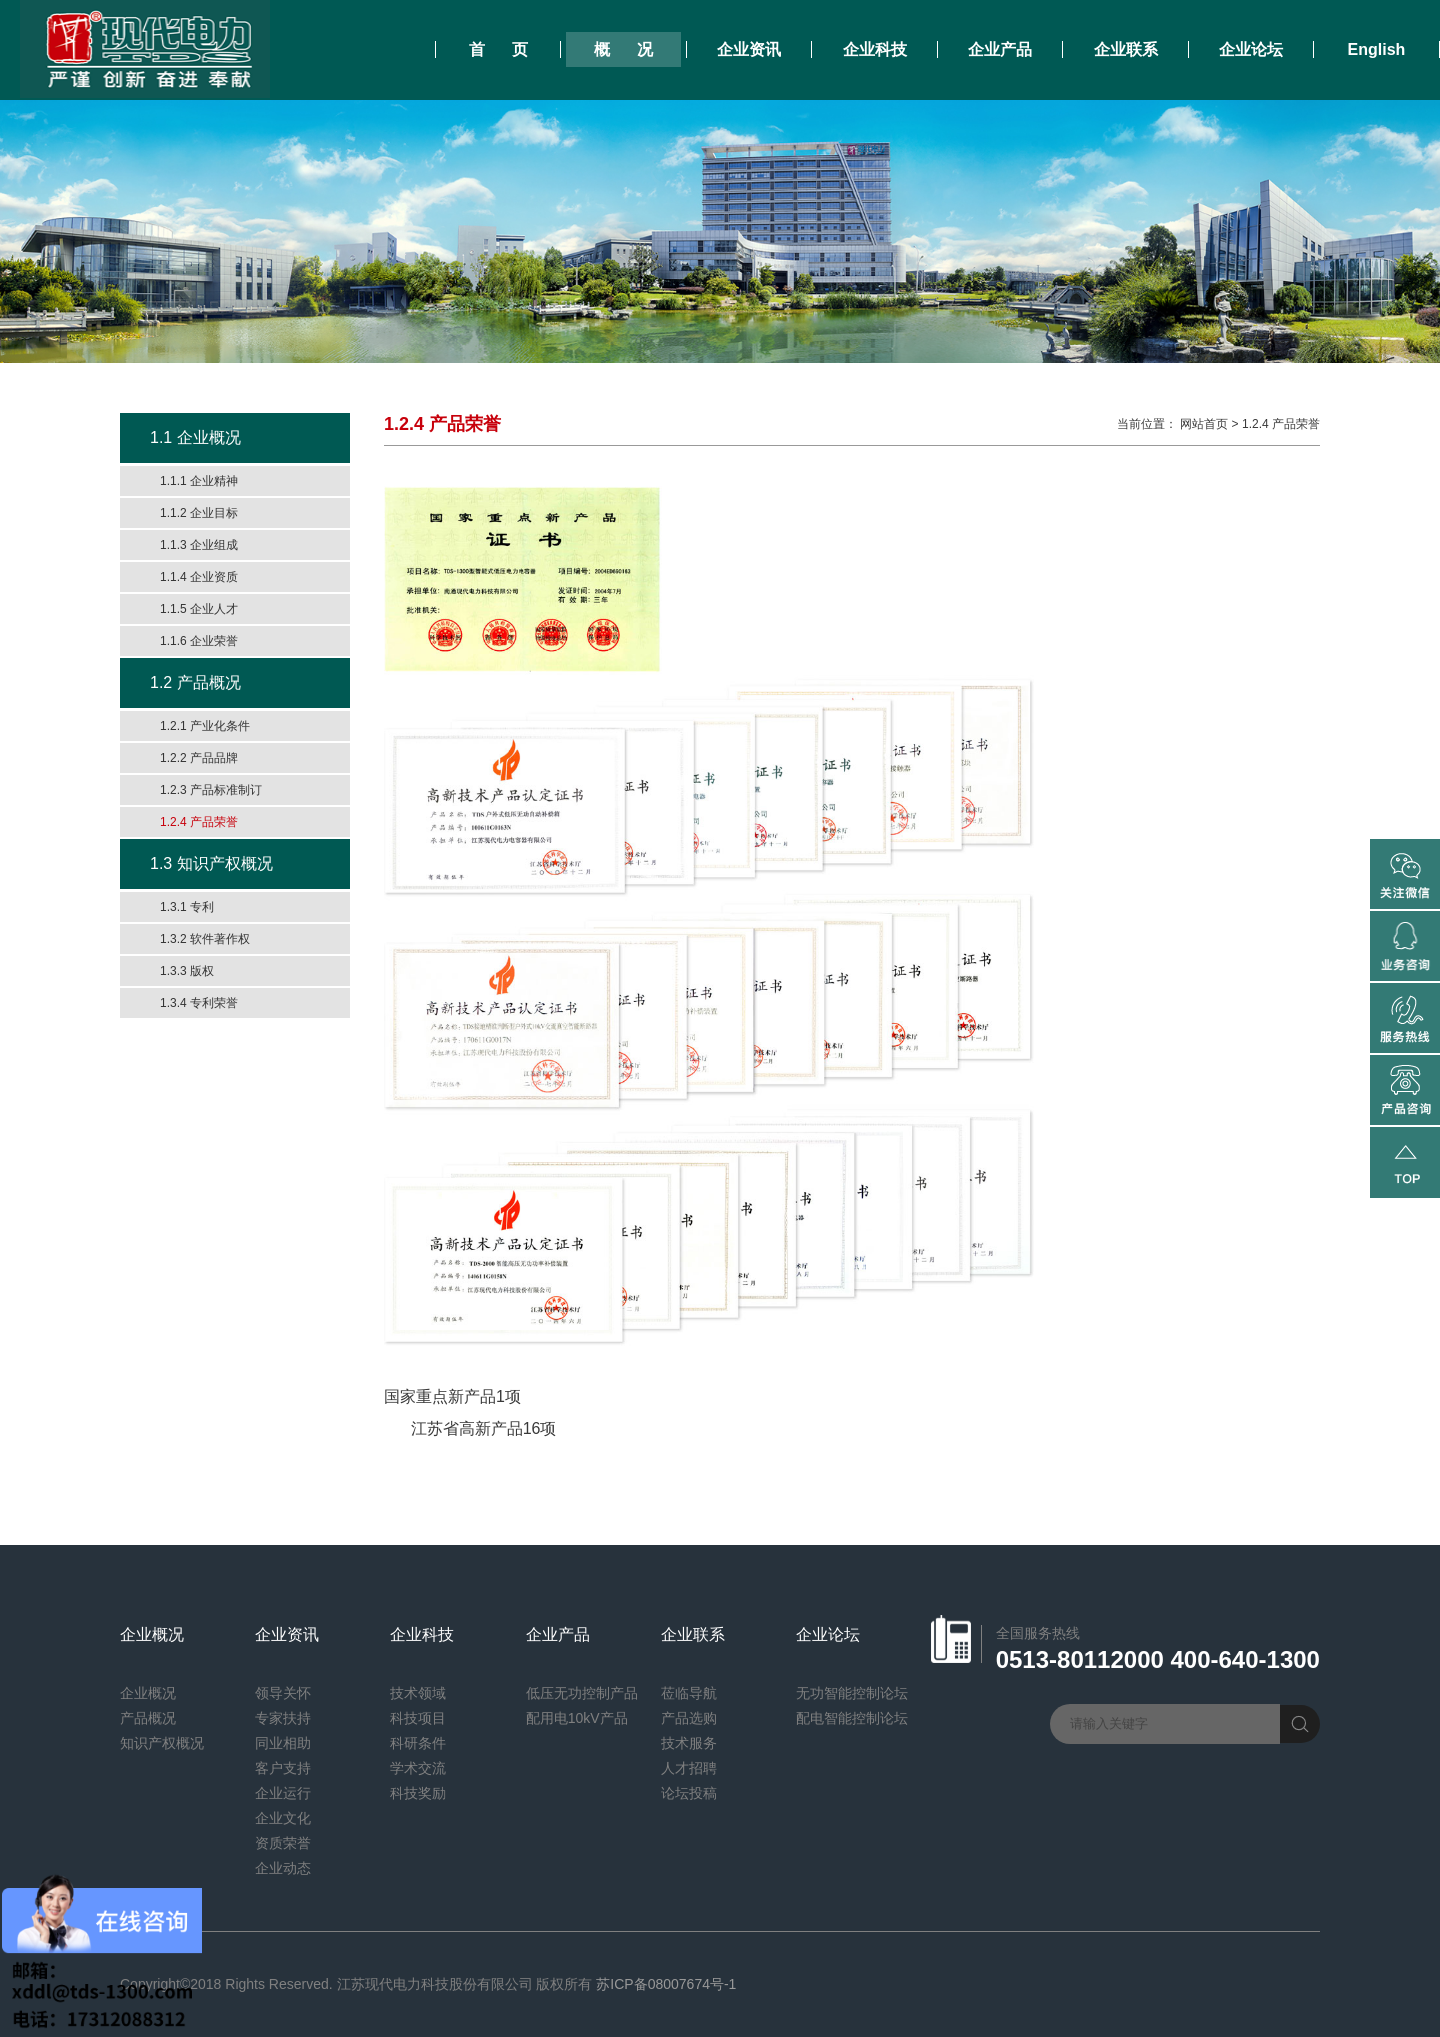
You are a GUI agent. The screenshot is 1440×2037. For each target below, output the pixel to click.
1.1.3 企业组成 (199, 545)
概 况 (623, 49)
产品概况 (148, 1718)
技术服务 (689, 1743)
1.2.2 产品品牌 (199, 758)
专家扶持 (283, 1718)
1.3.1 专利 (187, 907)
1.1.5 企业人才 (199, 609)
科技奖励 (418, 1793)
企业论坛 (1251, 49)
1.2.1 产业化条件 (205, 726)
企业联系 (1126, 49)
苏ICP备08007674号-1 (666, 1984)
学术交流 (418, 1768)
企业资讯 (749, 49)
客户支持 (283, 1768)
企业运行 (283, 1793)
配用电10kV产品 (577, 1718)
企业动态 (283, 1868)
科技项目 (418, 1718)
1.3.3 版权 (187, 971)
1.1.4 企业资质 (199, 577)
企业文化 (283, 1818)
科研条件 (418, 1743)
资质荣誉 (283, 1843)
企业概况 (152, 1634)
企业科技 (875, 49)
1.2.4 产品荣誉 (199, 822)
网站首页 (1204, 424)
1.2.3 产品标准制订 (211, 790)
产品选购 (689, 1718)
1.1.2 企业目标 (199, 513)
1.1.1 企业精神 (199, 481)
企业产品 (1000, 49)
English (1377, 49)
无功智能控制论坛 (852, 1693)
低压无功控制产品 (582, 1693)
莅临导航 (689, 1693)
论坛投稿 (689, 1793)
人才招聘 (689, 1768)
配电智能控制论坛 (852, 1718)
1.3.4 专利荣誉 (199, 1003)
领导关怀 (283, 1693)
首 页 (498, 49)
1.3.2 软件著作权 (205, 939)
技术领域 (418, 1693)
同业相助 (283, 1743)
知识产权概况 (162, 1743)
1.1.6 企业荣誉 (199, 641)
